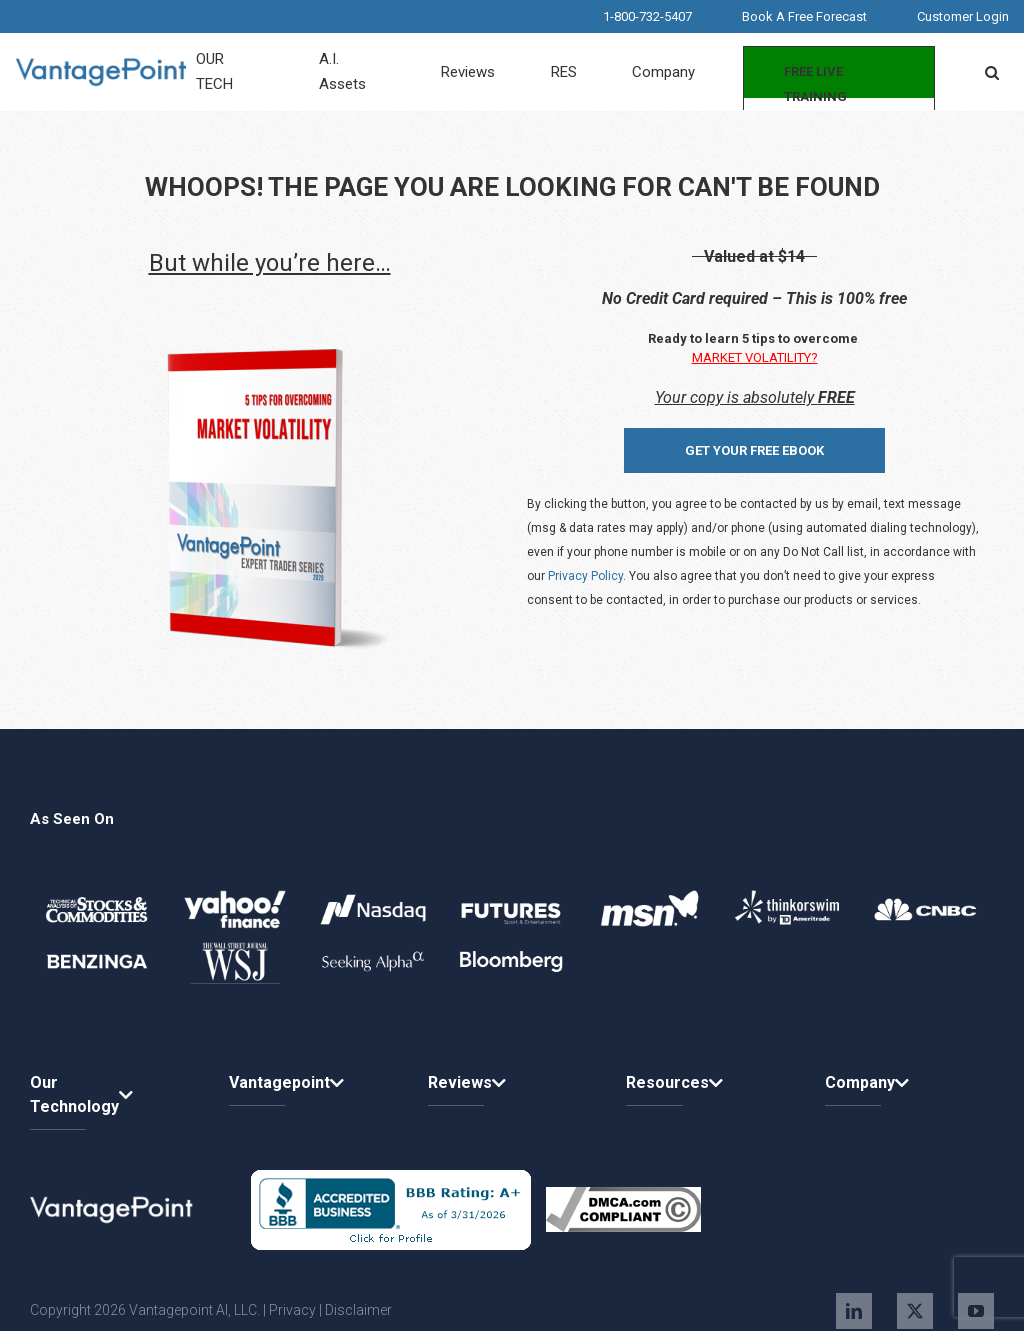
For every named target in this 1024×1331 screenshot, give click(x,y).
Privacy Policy (585, 576)
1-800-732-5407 (647, 16)
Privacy (292, 1310)
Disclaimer (358, 1310)
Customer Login (963, 16)
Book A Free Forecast (804, 16)
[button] (992, 72)
